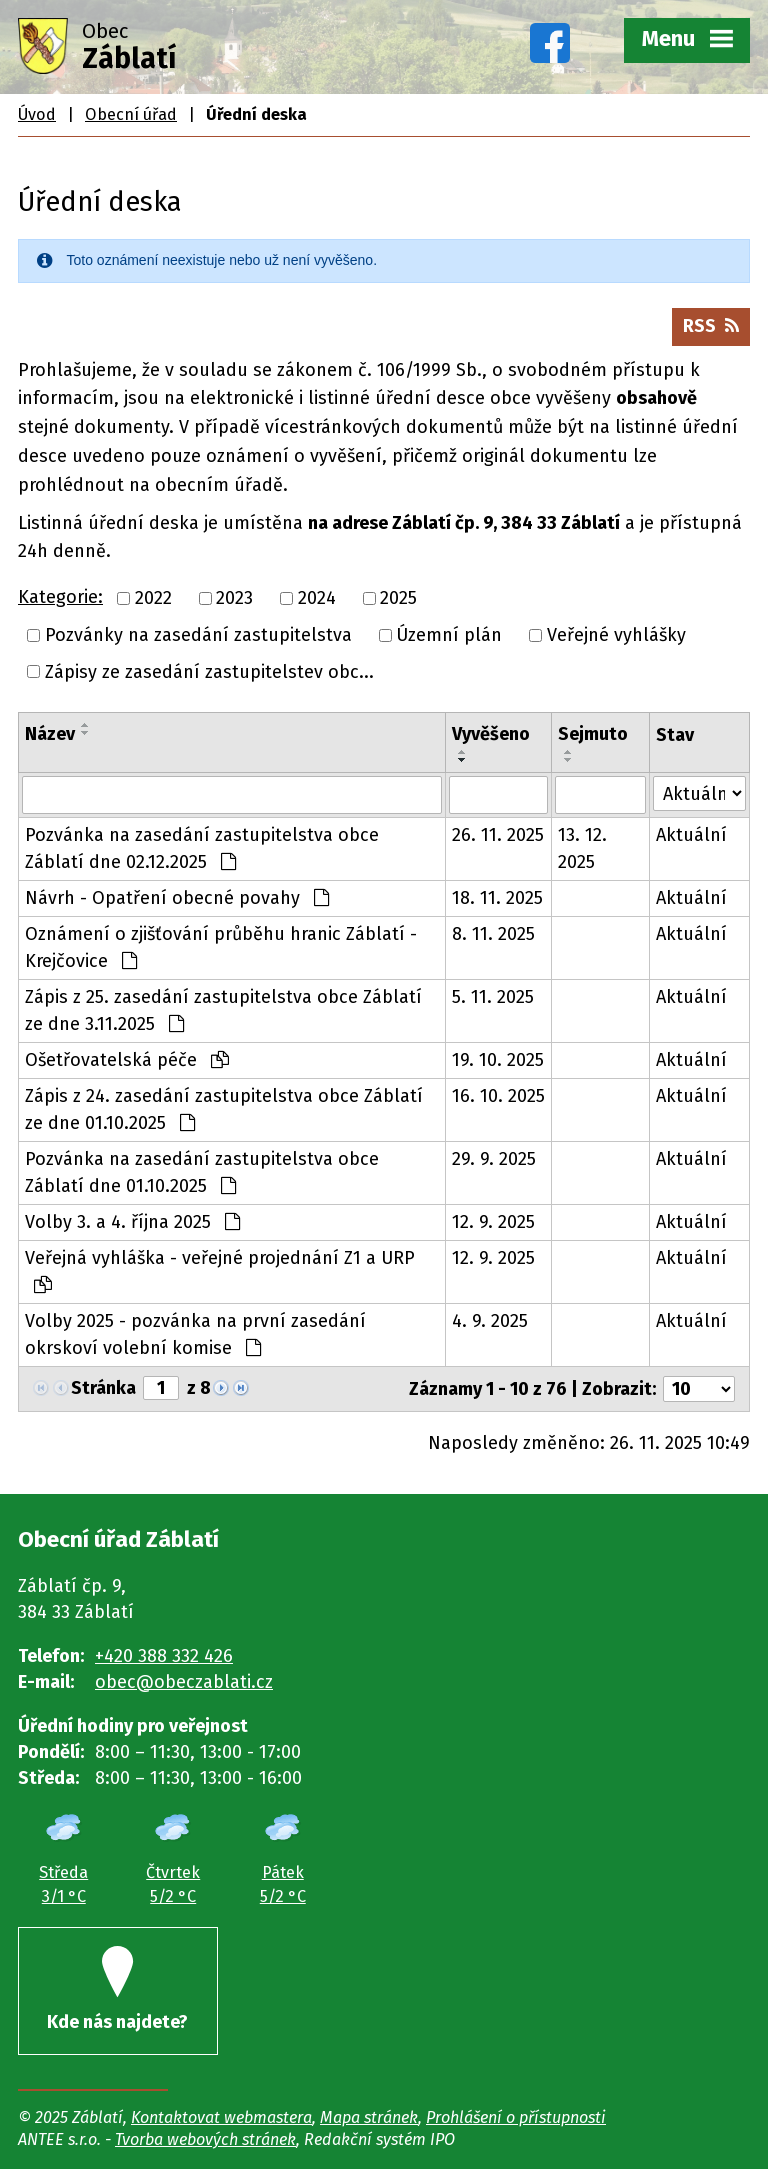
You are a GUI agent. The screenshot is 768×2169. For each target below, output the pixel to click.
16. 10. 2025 (498, 1096)
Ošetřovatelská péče (127, 1060)
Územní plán (449, 635)
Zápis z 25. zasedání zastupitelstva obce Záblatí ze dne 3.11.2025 (223, 1010)
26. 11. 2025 (498, 835)
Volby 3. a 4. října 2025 (132, 1222)
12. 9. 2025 (493, 1222)
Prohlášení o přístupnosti (516, 2117)
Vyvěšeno (491, 734)
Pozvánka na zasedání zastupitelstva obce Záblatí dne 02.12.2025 (202, 848)
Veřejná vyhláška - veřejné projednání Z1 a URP (220, 1270)
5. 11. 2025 (493, 997)
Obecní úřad (131, 114)
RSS (711, 326)
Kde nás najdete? (117, 1989)
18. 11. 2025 (497, 898)
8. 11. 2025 (493, 934)
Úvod (37, 114)
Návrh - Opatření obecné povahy (177, 898)
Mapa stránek (369, 2117)
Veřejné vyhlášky (616, 635)
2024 (317, 598)
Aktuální (691, 835)
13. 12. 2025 (582, 848)
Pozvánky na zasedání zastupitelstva (198, 635)
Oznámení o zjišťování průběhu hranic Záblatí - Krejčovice (221, 947)
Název (50, 734)
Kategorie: (60, 597)
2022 (153, 598)
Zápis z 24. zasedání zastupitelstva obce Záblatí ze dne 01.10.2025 (224, 1109)
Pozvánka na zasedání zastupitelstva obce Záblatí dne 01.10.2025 (202, 1172)
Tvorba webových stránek (205, 2139)
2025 (398, 598)
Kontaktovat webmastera (221, 2117)
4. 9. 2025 (490, 1321)
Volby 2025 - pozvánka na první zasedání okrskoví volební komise (195, 1334)
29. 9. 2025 (494, 1159)
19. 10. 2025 (498, 1060)
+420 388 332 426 (164, 1656)
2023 (234, 598)
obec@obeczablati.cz (184, 1682)
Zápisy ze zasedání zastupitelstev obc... (209, 671)
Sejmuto (593, 734)
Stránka (103, 1388)
